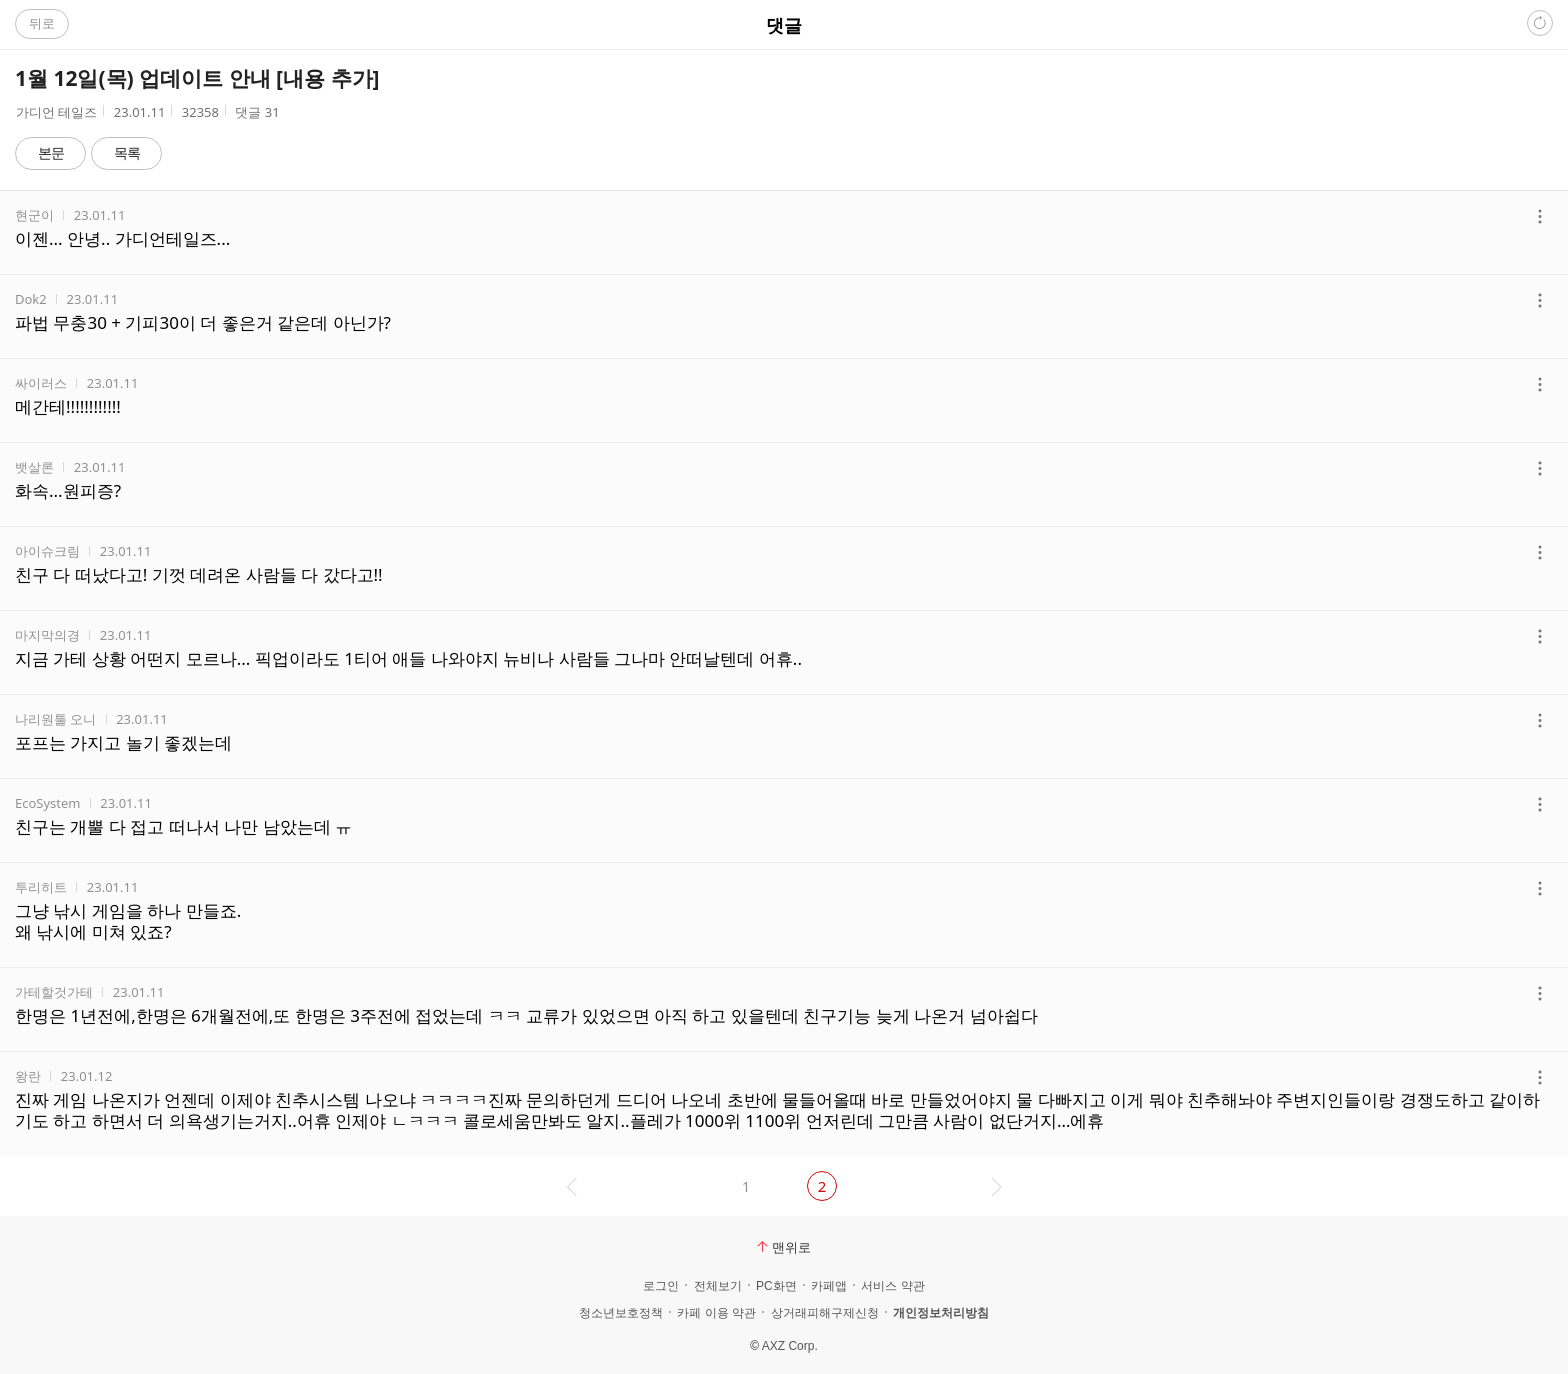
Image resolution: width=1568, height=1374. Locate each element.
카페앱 (829, 1286)
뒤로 (42, 23)
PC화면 (776, 1286)
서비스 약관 (892, 1286)
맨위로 (784, 1247)
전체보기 (718, 1286)
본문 (51, 152)
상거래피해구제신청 (825, 1313)
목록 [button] (127, 152)
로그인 (661, 1286)
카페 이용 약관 (716, 1313)
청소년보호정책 (621, 1313)
